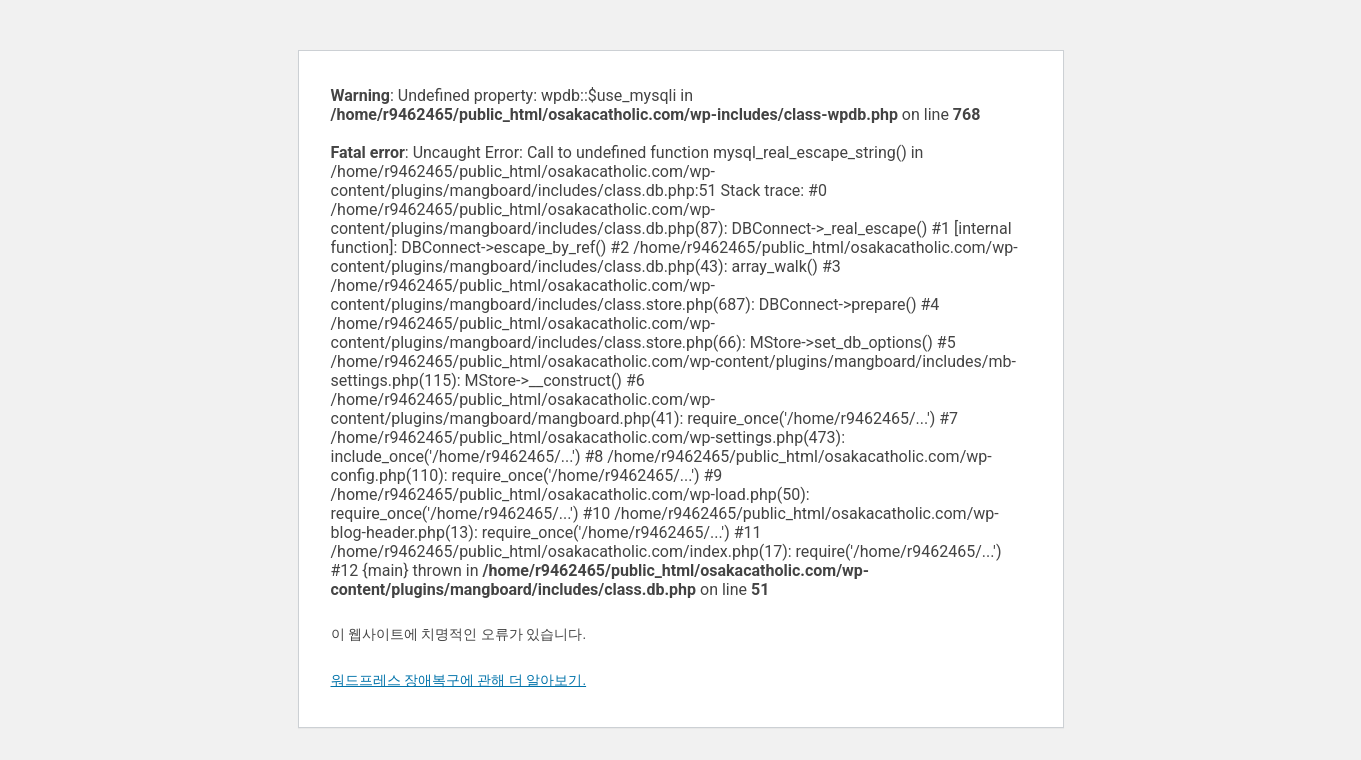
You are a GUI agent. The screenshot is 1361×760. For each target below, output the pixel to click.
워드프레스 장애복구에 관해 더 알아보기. (459, 680)
